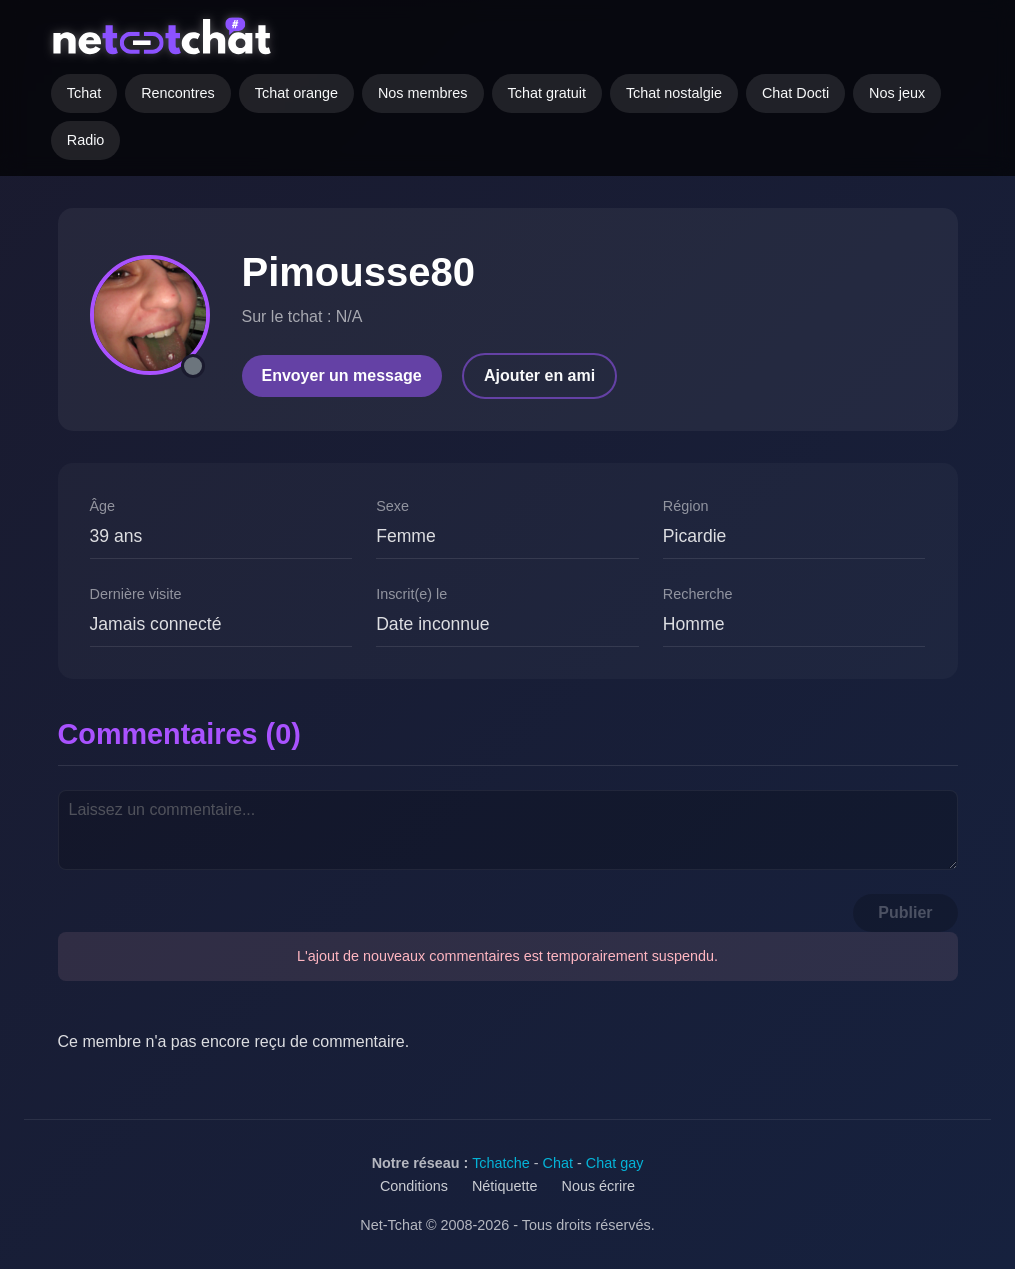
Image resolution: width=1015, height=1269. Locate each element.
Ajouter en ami (539, 375)
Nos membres (423, 93)
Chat (558, 1163)
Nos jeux (897, 93)
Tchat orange (296, 93)
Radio (86, 140)
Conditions (414, 1186)
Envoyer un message (342, 375)
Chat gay (615, 1163)
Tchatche (501, 1163)
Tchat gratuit (547, 93)
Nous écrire (599, 1186)
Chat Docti (795, 93)
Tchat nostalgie (674, 93)
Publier (905, 912)
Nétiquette (505, 1186)
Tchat (84, 93)
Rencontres (178, 93)
